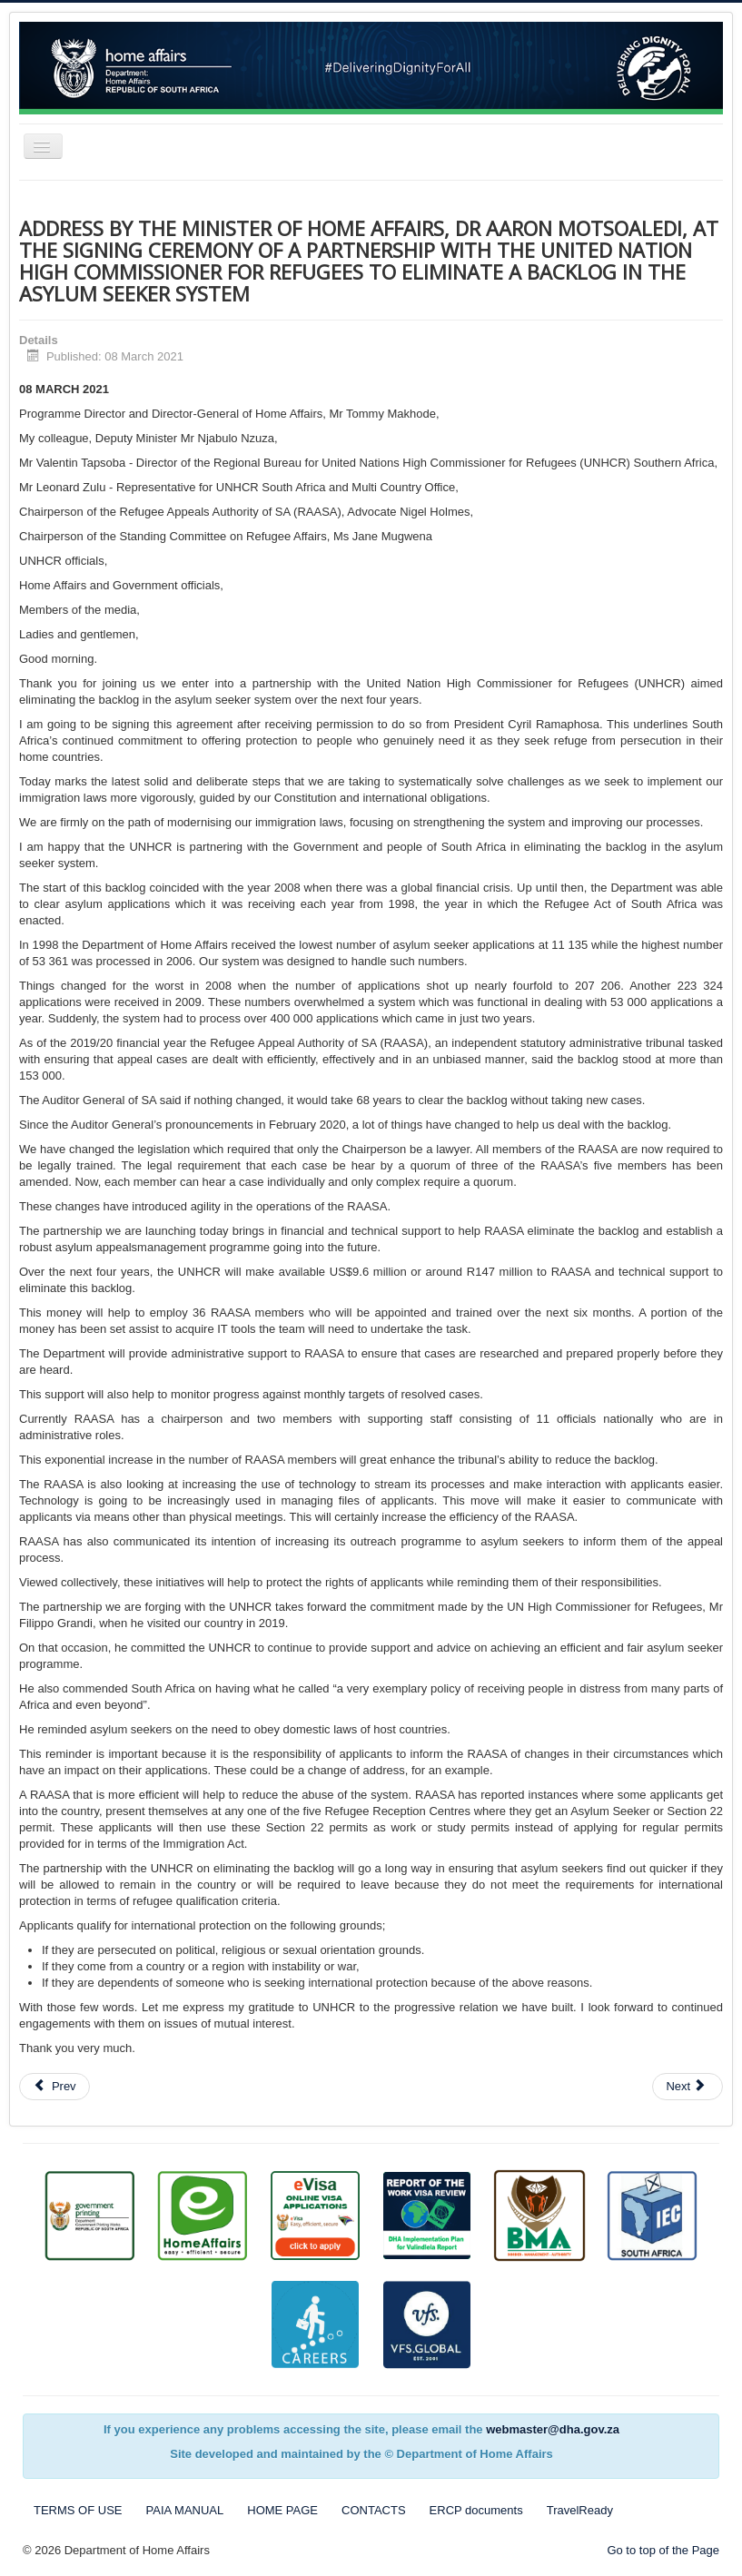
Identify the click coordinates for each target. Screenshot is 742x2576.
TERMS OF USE (78, 2510)
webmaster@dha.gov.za (552, 2429)
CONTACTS (373, 2510)
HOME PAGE (282, 2510)
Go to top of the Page (663, 2550)
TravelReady (580, 2510)
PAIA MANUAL (185, 2510)
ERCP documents (476, 2510)
